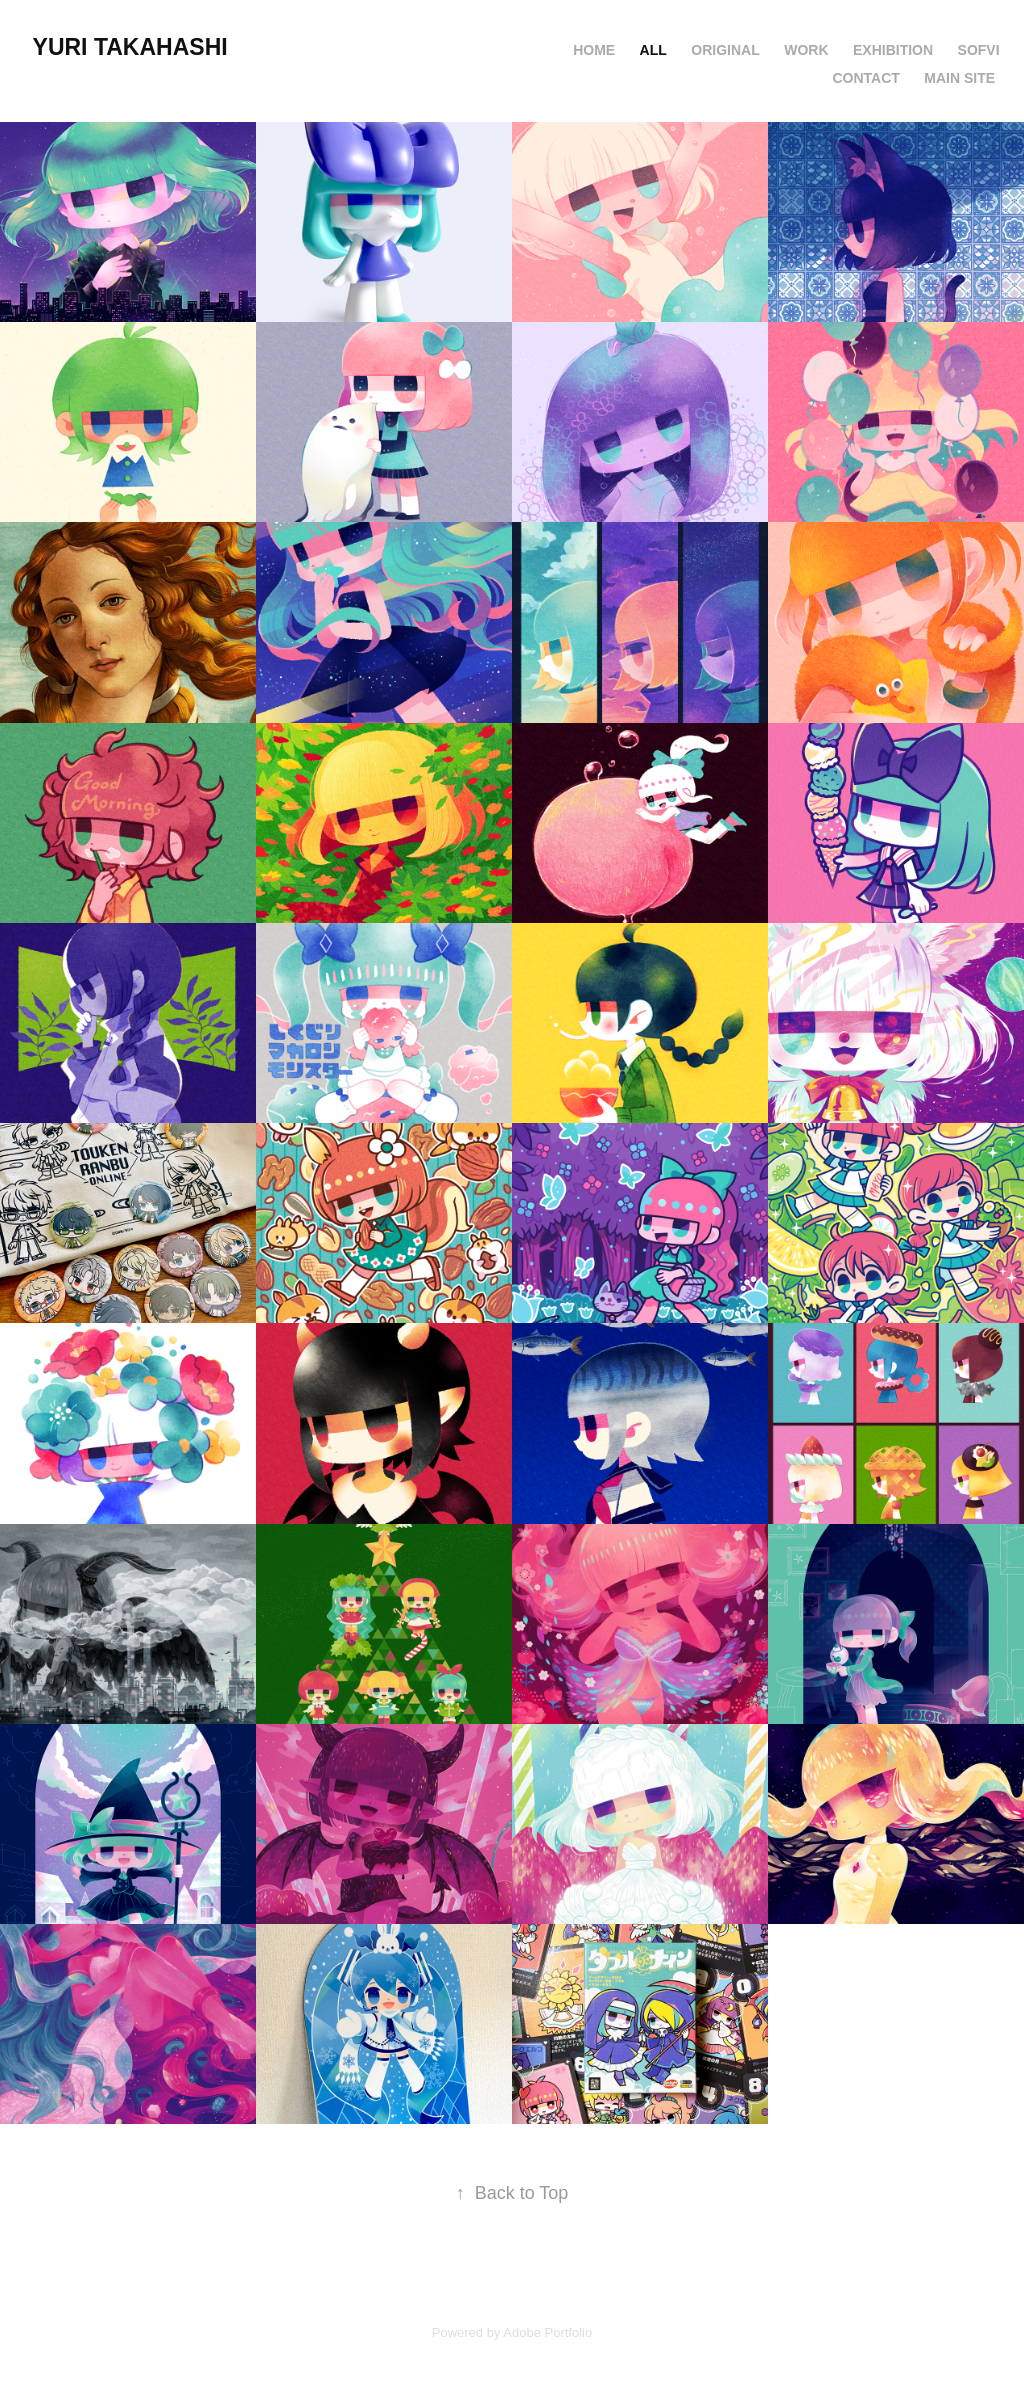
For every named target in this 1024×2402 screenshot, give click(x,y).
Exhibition (893, 50)
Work (806, 50)
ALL (653, 50)
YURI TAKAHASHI (133, 47)
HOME (594, 50)
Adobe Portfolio (547, 2332)
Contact (865, 78)
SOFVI (979, 50)
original (725, 50)
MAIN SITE (959, 78)
